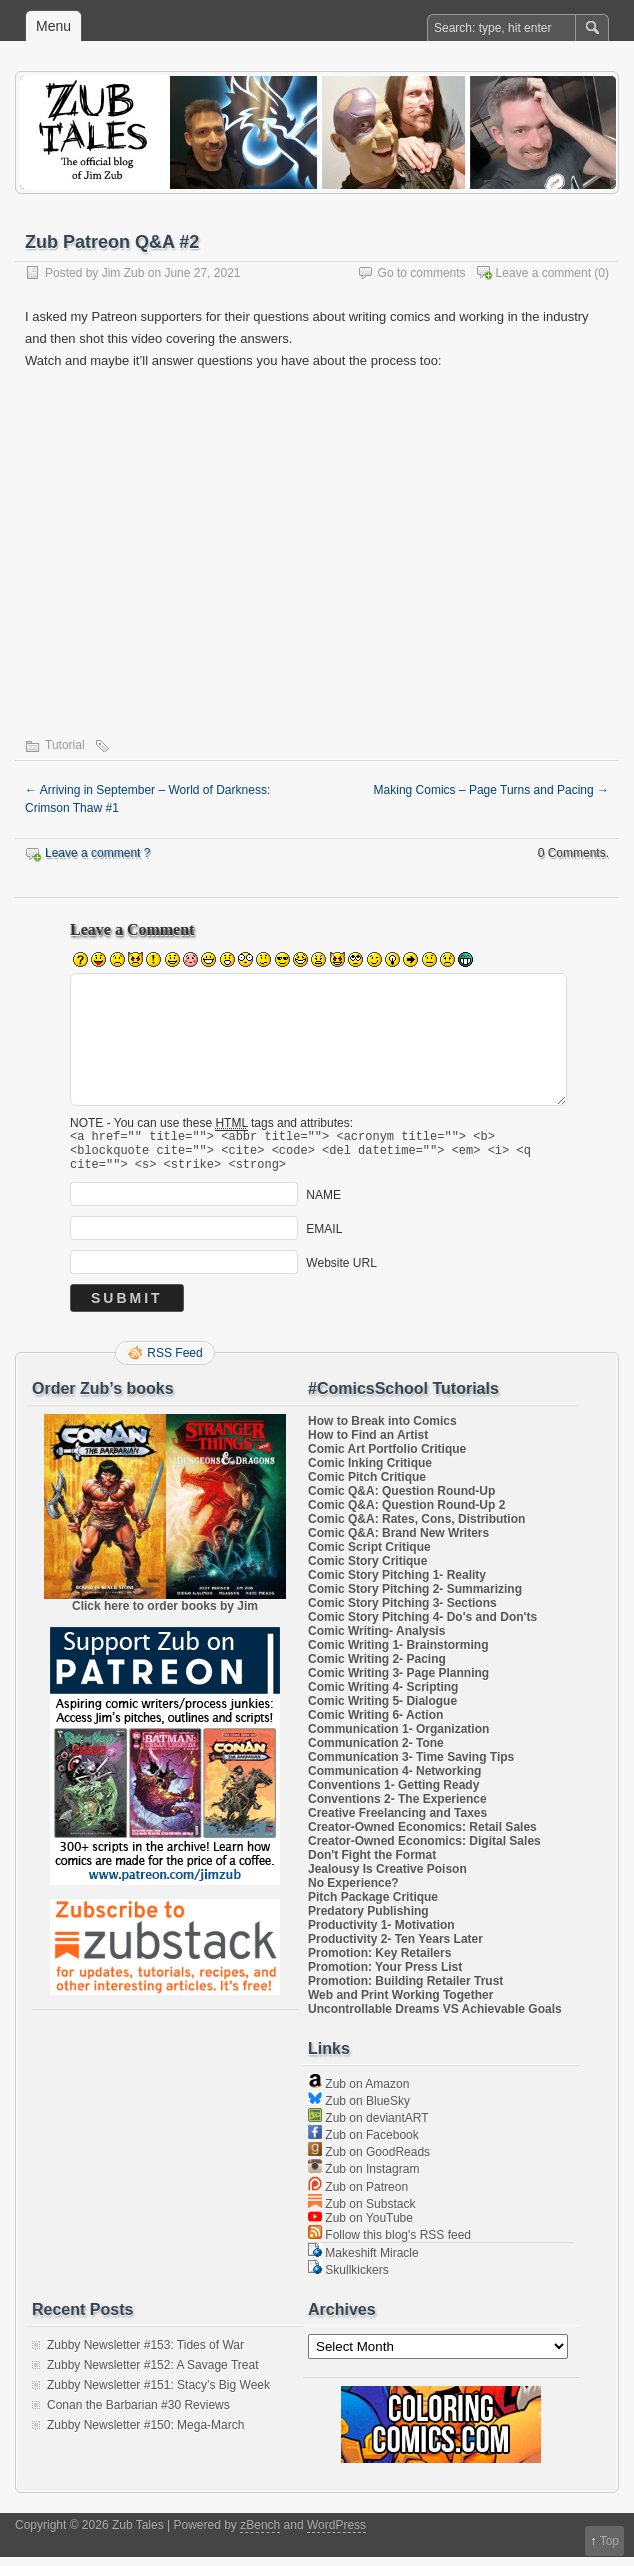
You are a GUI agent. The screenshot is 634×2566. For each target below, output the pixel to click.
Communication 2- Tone (376, 1752)
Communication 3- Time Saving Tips (411, 1766)
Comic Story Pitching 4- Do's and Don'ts (422, 1626)
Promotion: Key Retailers (379, 1962)
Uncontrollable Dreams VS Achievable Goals (435, 2018)
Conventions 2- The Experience (397, 1808)
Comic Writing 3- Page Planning (398, 1682)
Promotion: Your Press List (385, 1976)
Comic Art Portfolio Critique (387, 1458)
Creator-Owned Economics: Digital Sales (424, 1850)
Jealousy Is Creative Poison (387, 1878)
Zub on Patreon (358, 2196)
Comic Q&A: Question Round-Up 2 (406, 1514)
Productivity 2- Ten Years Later (395, 1948)
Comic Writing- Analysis (376, 1640)
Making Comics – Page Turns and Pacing (491, 790)
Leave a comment (543, 273)
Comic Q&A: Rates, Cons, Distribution (416, 1528)
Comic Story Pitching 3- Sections (402, 1612)
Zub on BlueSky (359, 2110)
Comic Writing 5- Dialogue (382, 1710)
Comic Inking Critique (370, 1472)
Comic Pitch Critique (367, 1486)
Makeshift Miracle (363, 2262)
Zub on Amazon (358, 2093)
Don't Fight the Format (372, 1864)
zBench (260, 2534)
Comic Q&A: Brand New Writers (398, 1542)
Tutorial (65, 745)
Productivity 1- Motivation (381, 1934)
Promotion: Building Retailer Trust (405, 1990)
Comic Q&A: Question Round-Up (401, 1500)
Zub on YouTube (360, 2227)
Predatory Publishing (368, 1920)
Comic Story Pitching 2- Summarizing (415, 1598)
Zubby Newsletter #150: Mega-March (145, 2434)
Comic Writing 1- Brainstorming (398, 1654)
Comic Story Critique (367, 1570)
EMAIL (324, 1237)
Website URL (341, 1271)
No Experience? (353, 1892)
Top (609, 2541)
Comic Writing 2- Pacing (377, 1668)
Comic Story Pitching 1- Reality (397, 1584)
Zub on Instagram (363, 2178)
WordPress (336, 2534)
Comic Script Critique (369, 1556)
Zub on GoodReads (369, 2161)
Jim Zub (123, 273)
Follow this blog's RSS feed (389, 2244)
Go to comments (422, 273)
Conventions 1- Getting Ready (393, 1794)
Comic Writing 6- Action (375, 1724)
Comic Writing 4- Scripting (383, 1696)
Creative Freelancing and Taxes (397, 1822)
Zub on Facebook (363, 2144)
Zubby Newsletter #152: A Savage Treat (152, 2374)
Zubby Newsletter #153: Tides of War (145, 2354)
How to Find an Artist (368, 1444)
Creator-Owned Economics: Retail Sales (422, 1836)
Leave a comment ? (97, 853)
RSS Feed (174, 1362)
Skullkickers (348, 2279)
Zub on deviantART (368, 2127)
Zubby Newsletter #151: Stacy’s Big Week (158, 2394)
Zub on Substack (361, 2213)
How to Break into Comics (382, 1430)
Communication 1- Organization (398, 1738)
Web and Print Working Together (400, 2004)
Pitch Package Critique (373, 1906)
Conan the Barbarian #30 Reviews (138, 2414)
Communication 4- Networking (394, 1780)
